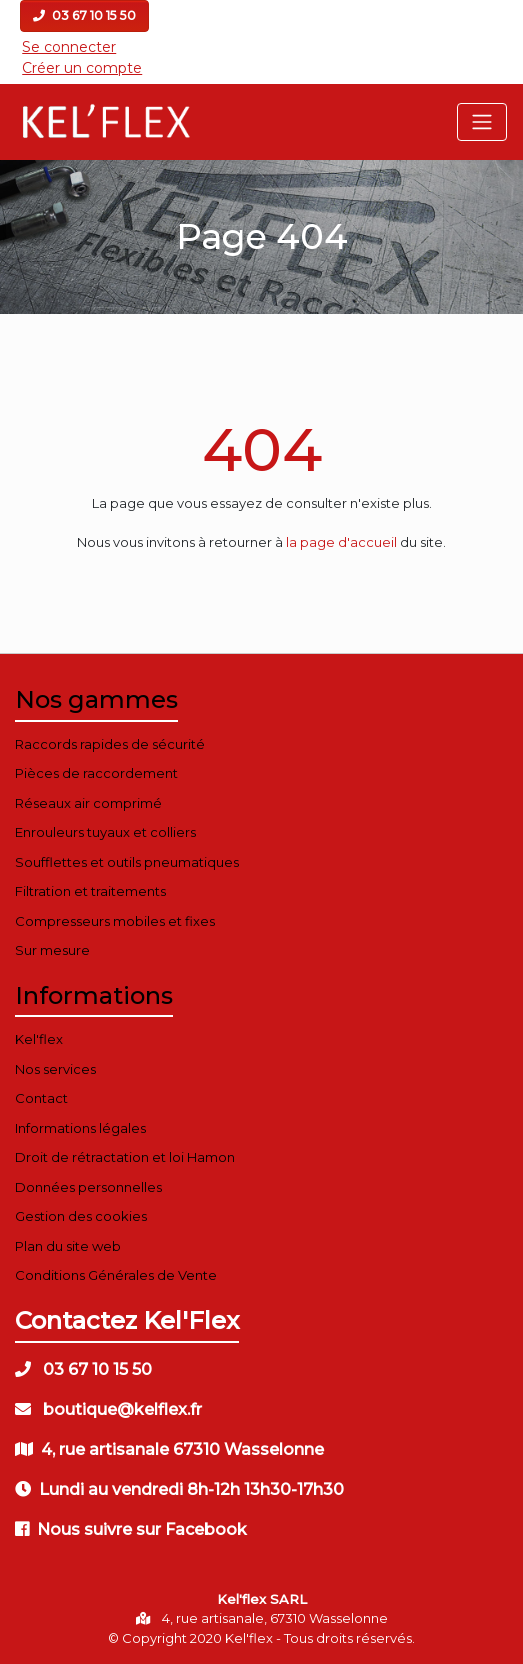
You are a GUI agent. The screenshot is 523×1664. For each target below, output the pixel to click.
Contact (41, 1098)
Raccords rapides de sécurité (110, 744)
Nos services (55, 1069)
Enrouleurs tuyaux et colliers (105, 832)
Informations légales (80, 1128)
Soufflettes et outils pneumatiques (127, 862)
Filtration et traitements (90, 891)
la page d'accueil (341, 542)
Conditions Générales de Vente (116, 1275)
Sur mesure (52, 950)
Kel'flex (39, 1039)
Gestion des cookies (81, 1216)
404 (262, 449)
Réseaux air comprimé (88, 803)
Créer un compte (82, 68)
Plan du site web (68, 1246)
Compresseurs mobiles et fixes (115, 921)
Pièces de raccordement (96, 773)
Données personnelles (88, 1187)
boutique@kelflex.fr (108, 1409)
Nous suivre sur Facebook (131, 1529)
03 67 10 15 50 (84, 15)
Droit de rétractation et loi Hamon (125, 1157)
